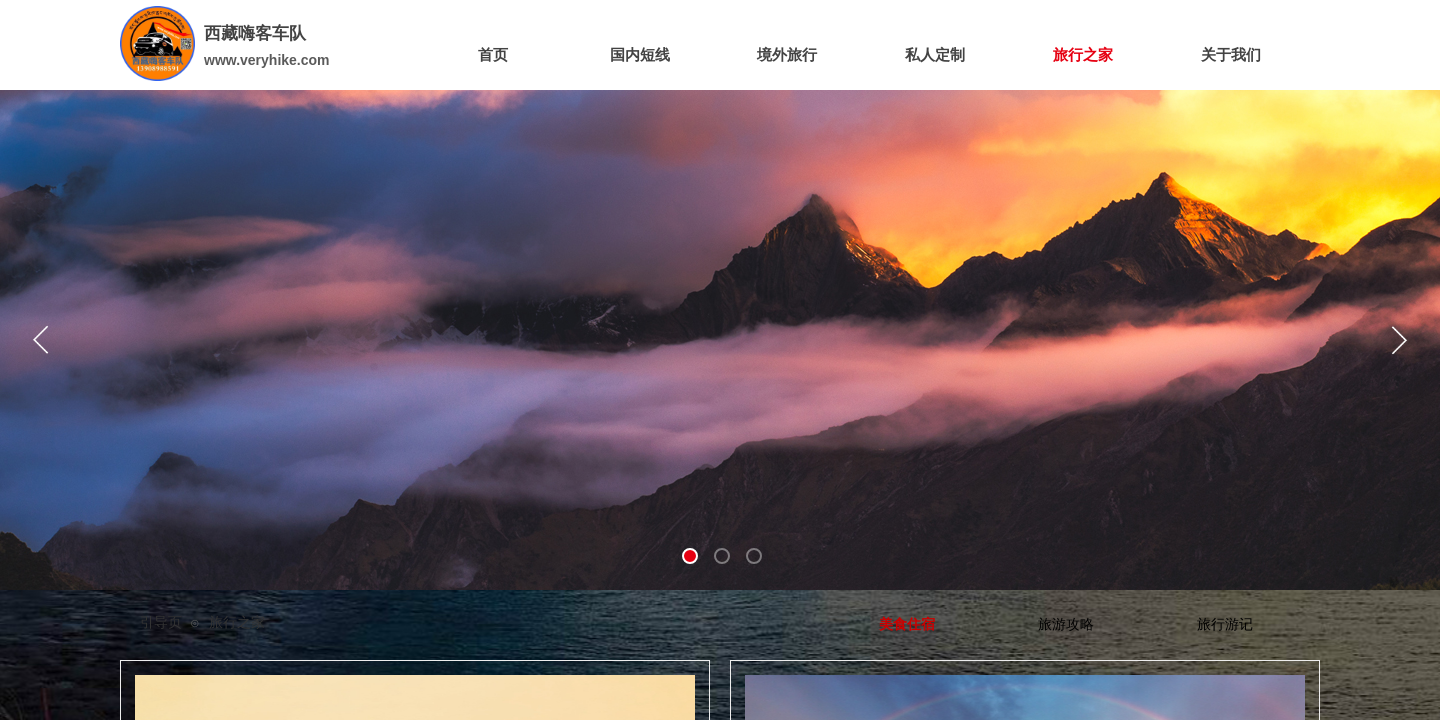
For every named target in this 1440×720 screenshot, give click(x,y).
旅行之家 (237, 622)
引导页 (161, 622)
